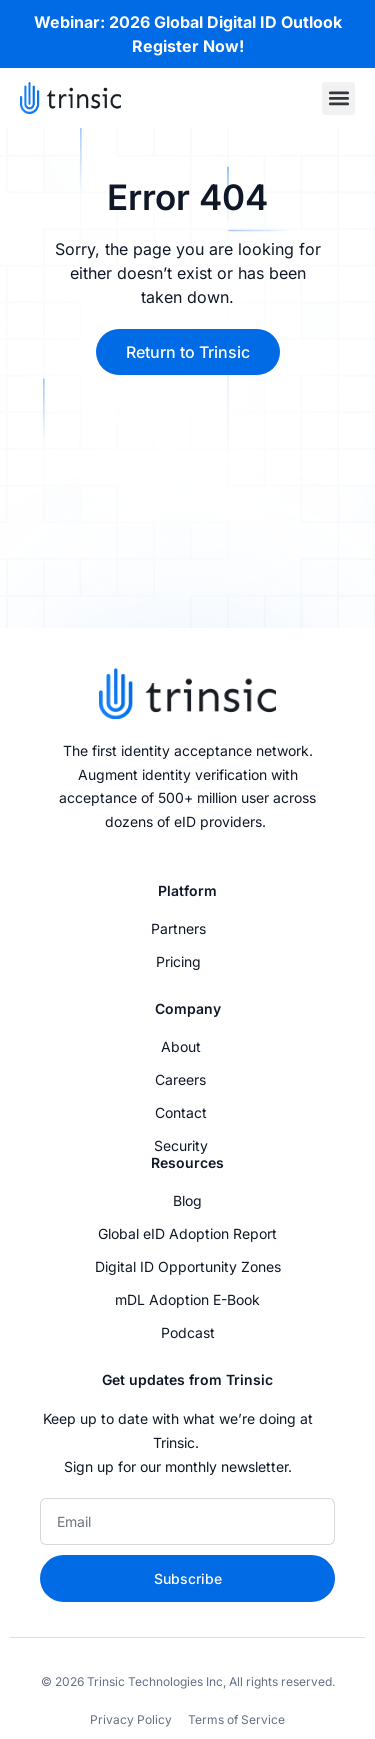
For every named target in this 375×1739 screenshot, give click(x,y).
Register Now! (188, 46)
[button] (338, 98)
